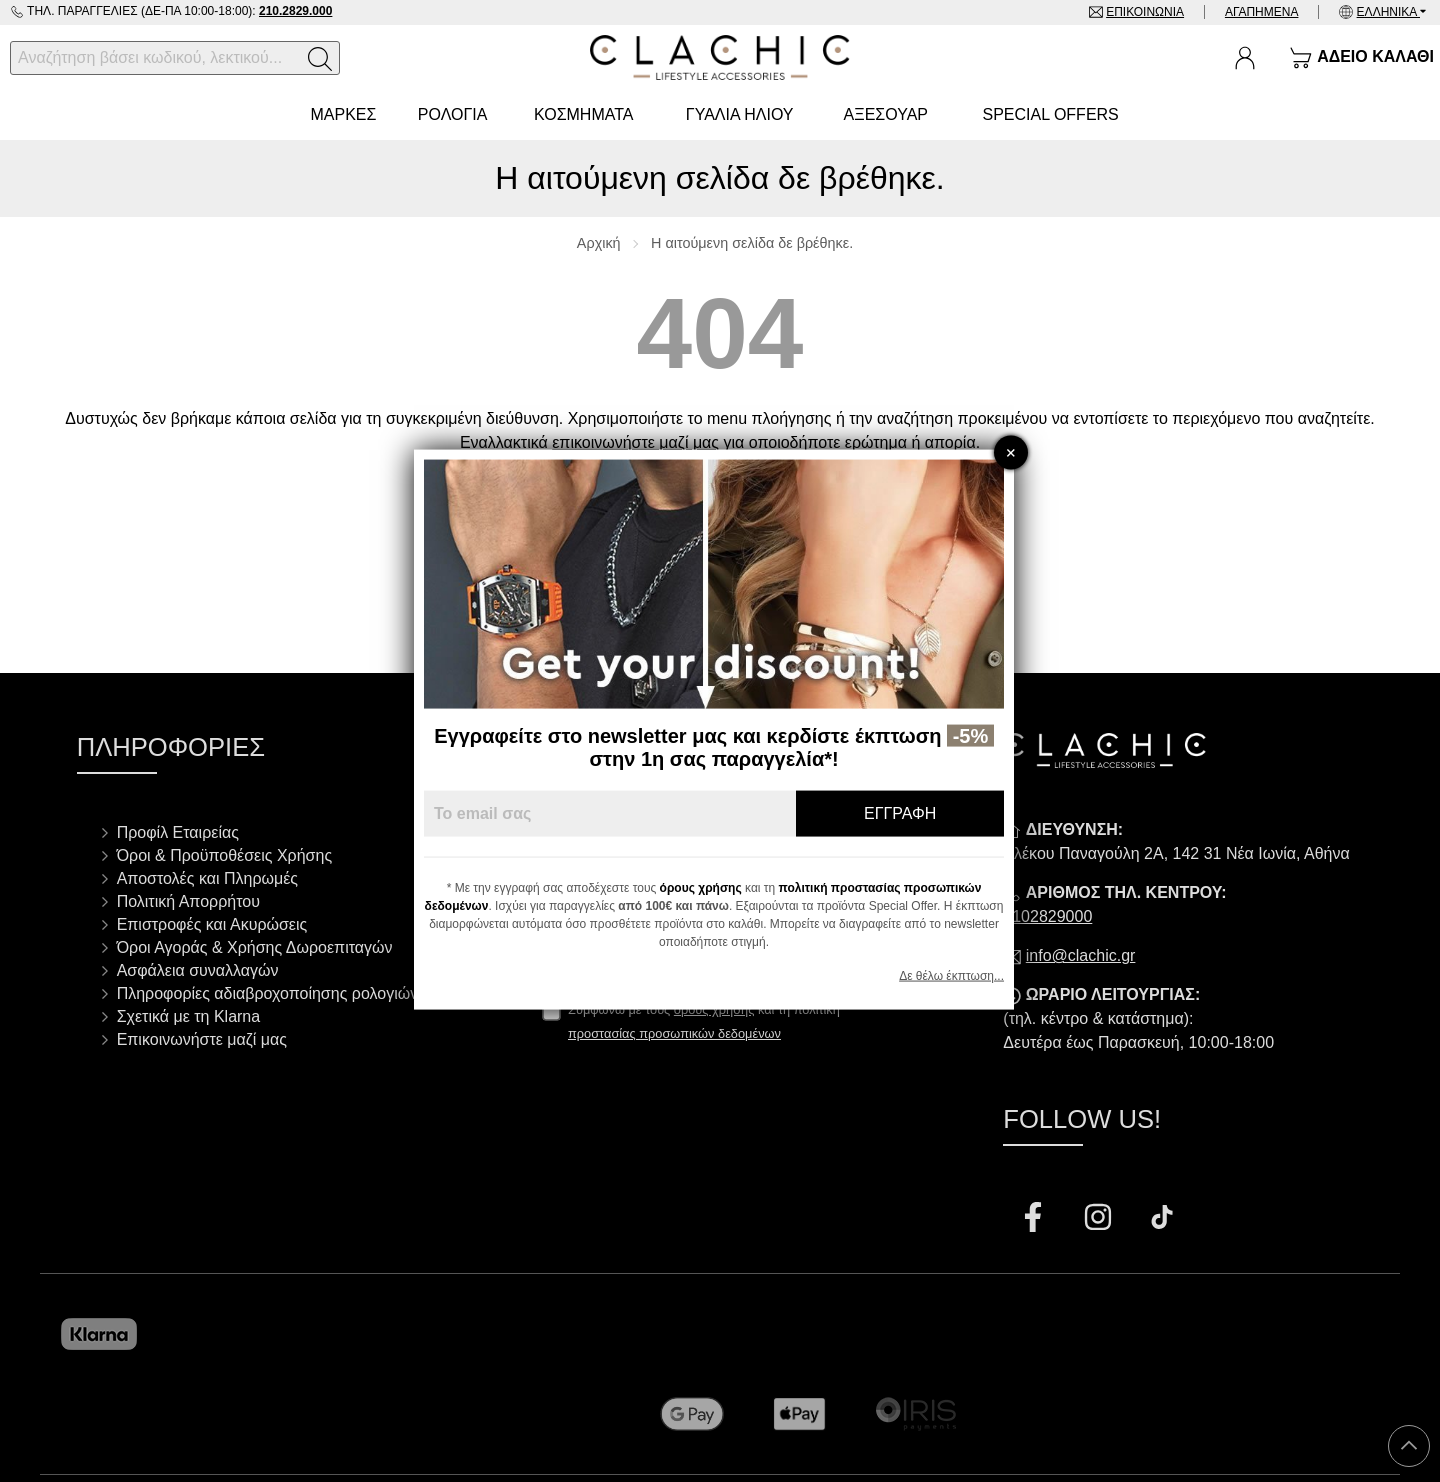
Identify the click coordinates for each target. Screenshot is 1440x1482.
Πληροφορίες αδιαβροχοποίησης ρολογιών (268, 993)
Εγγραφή (906, 812)
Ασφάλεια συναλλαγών (198, 970)
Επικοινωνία (1145, 12)
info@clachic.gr (1081, 955)
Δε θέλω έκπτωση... (957, 975)
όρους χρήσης (707, 887)
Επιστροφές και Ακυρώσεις (212, 924)
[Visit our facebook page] (1035, 1219)
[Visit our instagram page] (1100, 1219)
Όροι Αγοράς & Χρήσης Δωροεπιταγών (255, 947)
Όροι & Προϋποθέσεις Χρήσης (224, 855)
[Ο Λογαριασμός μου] (1245, 58)
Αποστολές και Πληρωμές (207, 878)
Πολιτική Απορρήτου (188, 901)
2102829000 (1047, 916)
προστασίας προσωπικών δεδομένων (674, 1033)
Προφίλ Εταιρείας (178, 832)
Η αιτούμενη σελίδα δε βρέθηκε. (752, 243)
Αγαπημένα (1262, 12)
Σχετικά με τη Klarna (189, 1016)
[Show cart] (1361, 58)
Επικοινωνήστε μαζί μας (202, 1039)
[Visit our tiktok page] (1162, 1219)
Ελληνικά (1388, 12)
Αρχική (599, 243)
